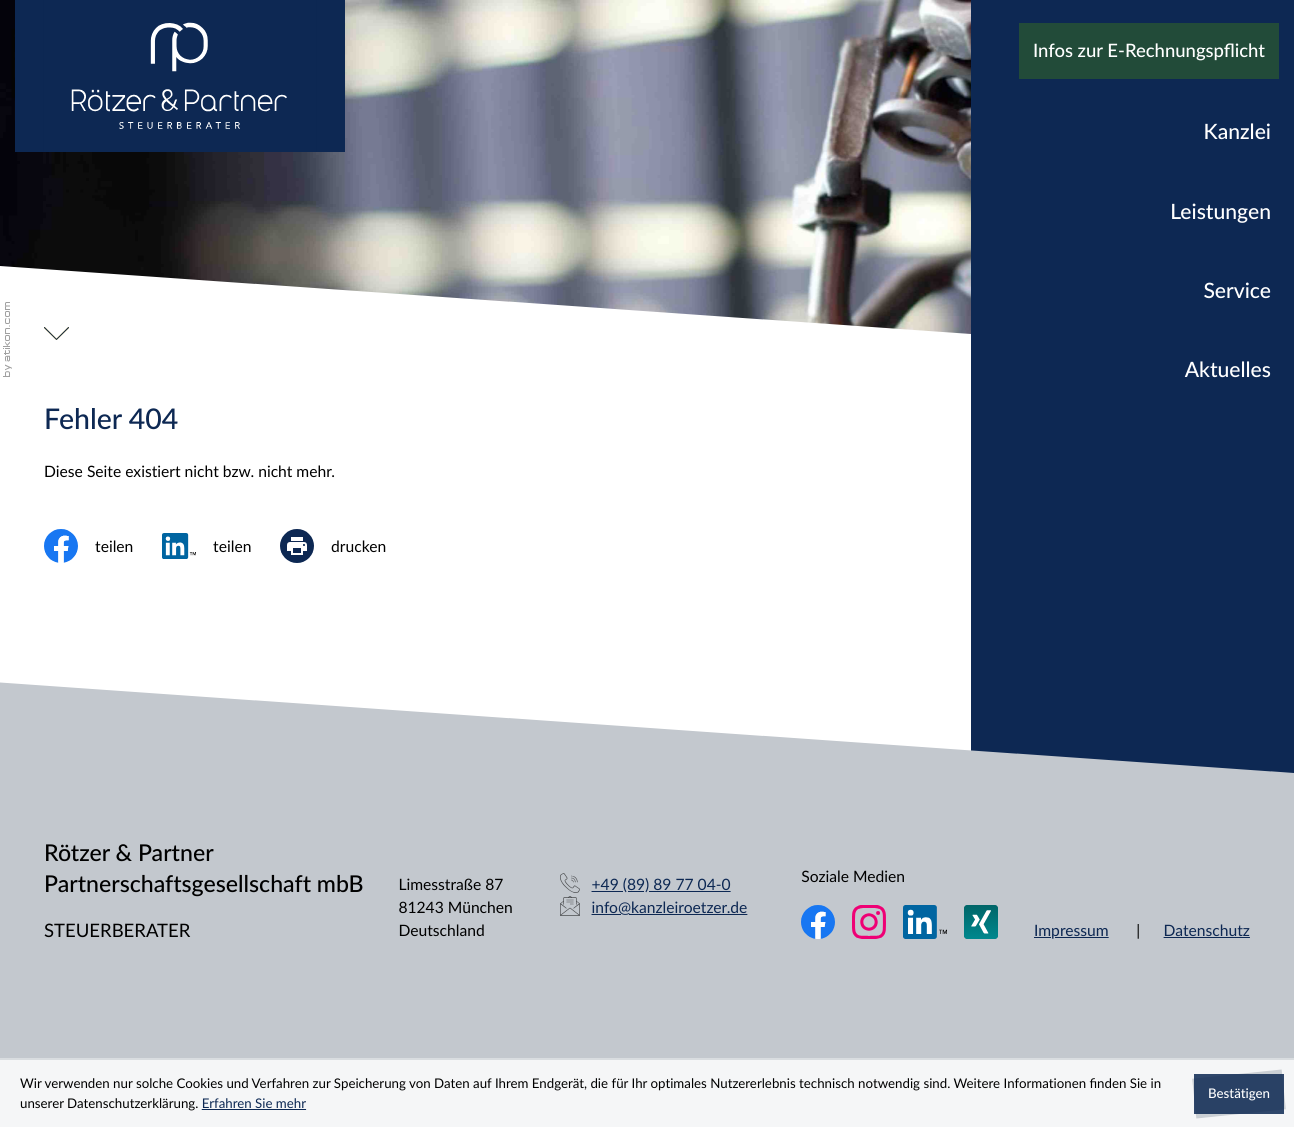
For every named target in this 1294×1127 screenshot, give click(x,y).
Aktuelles (1228, 369)
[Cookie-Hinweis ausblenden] (1239, 1094)
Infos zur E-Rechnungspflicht (1149, 50)
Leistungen (1220, 211)
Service (1237, 290)
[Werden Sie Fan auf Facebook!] (818, 922)
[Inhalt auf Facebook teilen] (103, 546)
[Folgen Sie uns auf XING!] (981, 922)
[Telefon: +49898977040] (661, 884)
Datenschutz (1207, 930)
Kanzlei (1237, 131)
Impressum (1071, 930)
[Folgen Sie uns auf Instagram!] (869, 922)
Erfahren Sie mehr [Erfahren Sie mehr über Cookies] (254, 1103)
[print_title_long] (347, 546)
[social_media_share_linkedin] (221, 546)
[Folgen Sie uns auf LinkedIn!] (925, 922)
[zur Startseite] (179, 76)
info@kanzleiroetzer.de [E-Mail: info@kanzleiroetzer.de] (670, 907)
